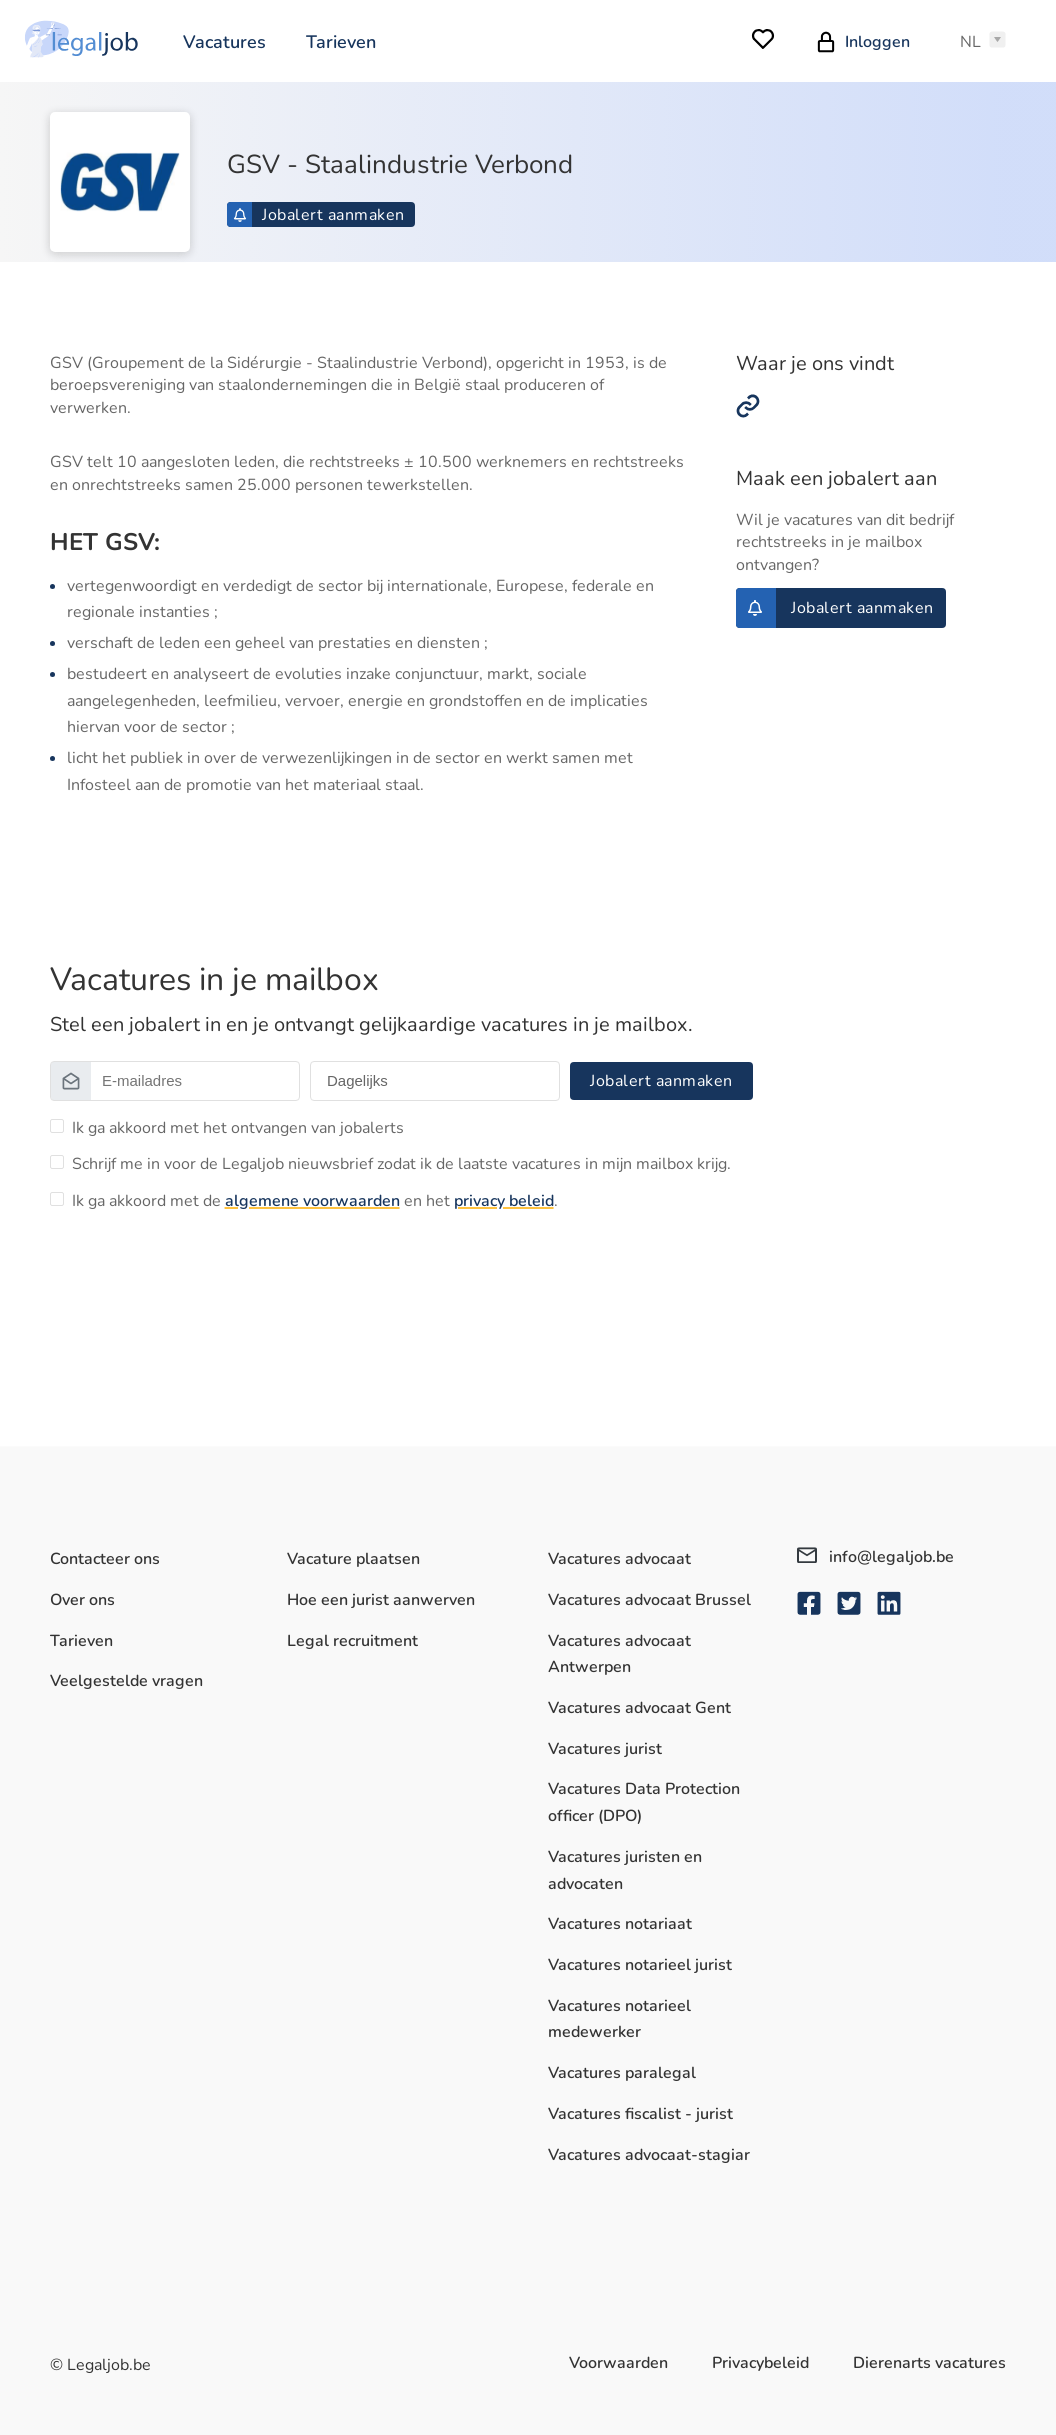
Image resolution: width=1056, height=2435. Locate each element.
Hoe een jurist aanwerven (381, 1600)
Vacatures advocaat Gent (639, 1708)
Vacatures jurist (605, 1749)
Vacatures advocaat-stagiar (649, 2155)
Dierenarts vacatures (929, 2364)
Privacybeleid (760, 2364)
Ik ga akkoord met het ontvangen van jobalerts (238, 1128)
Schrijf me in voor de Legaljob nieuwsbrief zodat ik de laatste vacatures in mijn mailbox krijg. (401, 1164)
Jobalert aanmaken (319, 215)
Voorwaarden (618, 2364)
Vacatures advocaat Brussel (649, 1600)
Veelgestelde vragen (126, 1682)
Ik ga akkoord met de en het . (315, 1201)
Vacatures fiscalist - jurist (640, 2114)
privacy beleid (504, 1201)
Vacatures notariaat (620, 1925)
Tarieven (341, 42)
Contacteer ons (105, 1559)
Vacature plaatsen (353, 1559)
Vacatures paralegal (622, 2073)
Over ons (82, 1600)
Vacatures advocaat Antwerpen (619, 1654)
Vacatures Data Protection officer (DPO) (644, 1803)
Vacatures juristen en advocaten (625, 1870)
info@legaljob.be (875, 1557)
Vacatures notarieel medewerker (619, 2019)
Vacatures (224, 42)
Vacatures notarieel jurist (640, 1965)
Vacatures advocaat (619, 1559)
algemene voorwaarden (312, 1201)
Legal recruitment (352, 1641)
